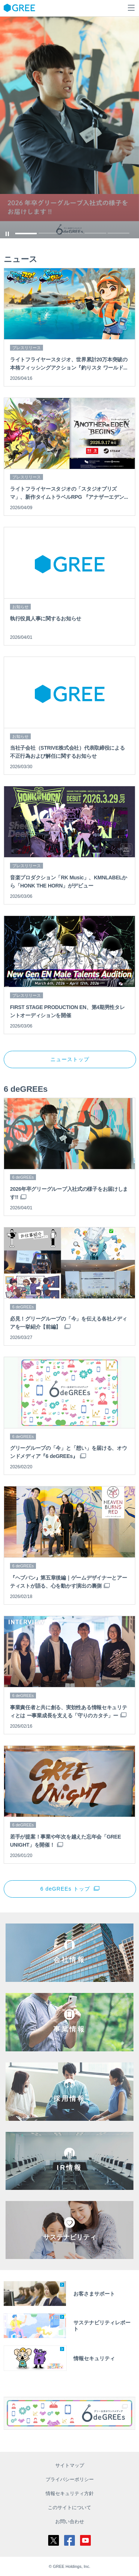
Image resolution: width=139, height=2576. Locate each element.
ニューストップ (70, 1059)
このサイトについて (69, 2507)
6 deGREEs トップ (65, 1889)
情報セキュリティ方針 (70, 2493)
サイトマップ (69, 2465)
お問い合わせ (69, 2521)
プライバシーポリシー (70, 2479)
